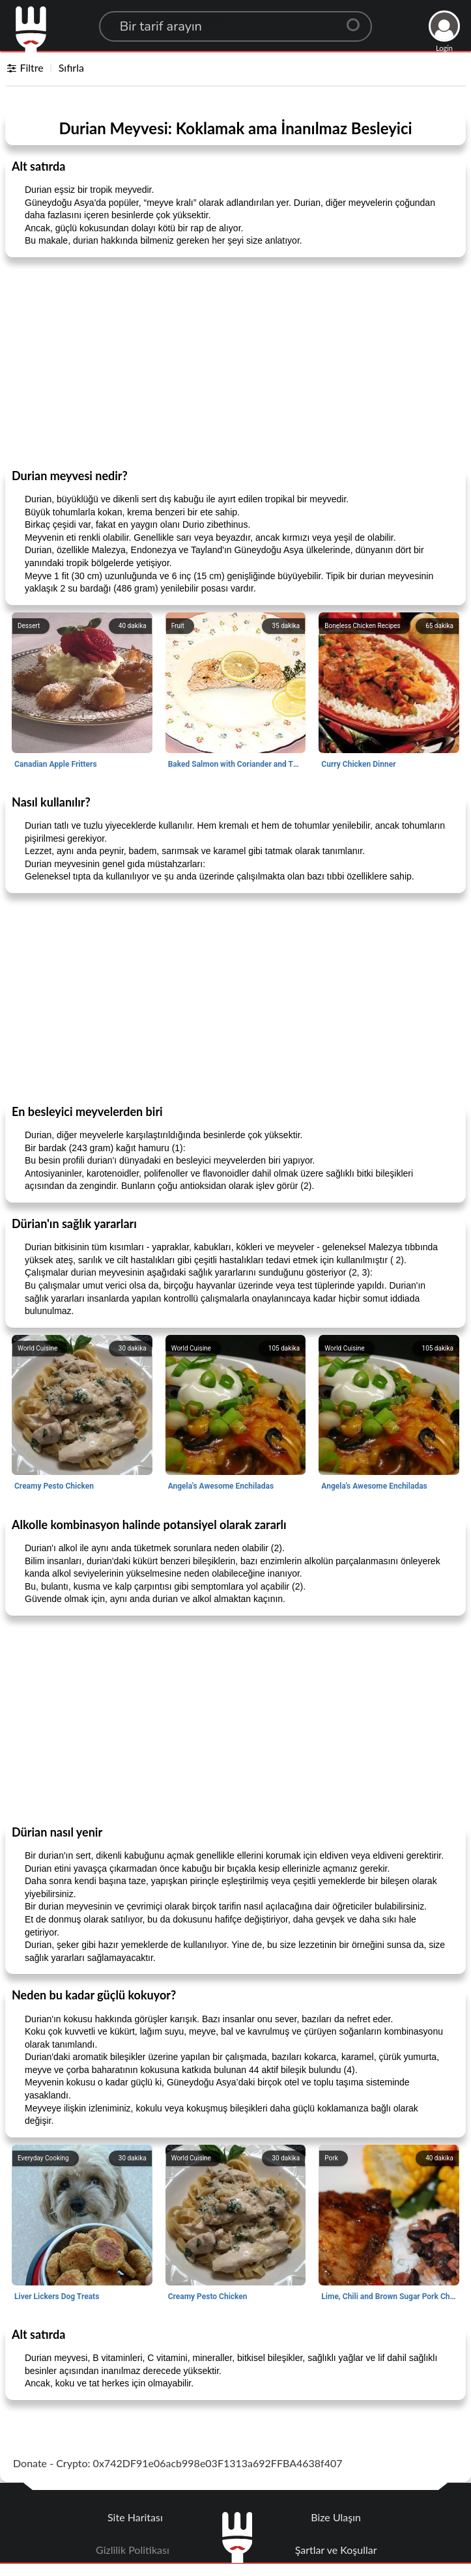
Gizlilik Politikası (132, 2549)
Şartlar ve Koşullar (336, 2549)
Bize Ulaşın (336, 2517)
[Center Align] (357, 19)
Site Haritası (135, 2517)
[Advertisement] (235, 362)
